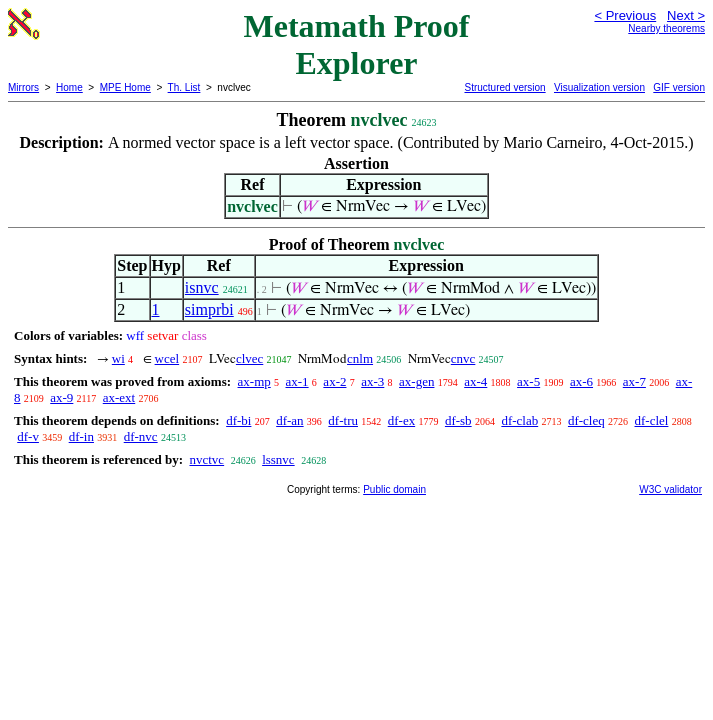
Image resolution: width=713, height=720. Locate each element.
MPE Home (125, 87)
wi (118, 358)
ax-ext (119, 397)
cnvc (463, 358)
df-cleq (586, 420)
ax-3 (372, 381)
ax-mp (254, 381)
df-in (81, 436)
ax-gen (416, 381)
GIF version (679, 87)
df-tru (343, 420)
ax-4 (475, 381)
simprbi (209, 309)
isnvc (202, 287)
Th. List (184, 87)
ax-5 (528, 381)
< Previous (625, 15)
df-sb (458, 420)
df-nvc (141, 436)
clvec (249, 358)
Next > (686, 15)
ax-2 (334, 381)
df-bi (238, 420)
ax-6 (581, 381)
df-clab (519, 420)
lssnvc (278, 459)
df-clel (652, 420)
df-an (289, 420)
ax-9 (61, 397)
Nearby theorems (666, 28)
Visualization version (599, 87)
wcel (167, 358)
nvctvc (206, 459)
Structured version (504, 87)
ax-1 (297, 381)
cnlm (360, 358)
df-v (28, 436)
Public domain (394, 489)
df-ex (401, 420)
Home (69, 87)
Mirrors (23, 87)
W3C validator (670, 489)
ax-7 (634, 381)
